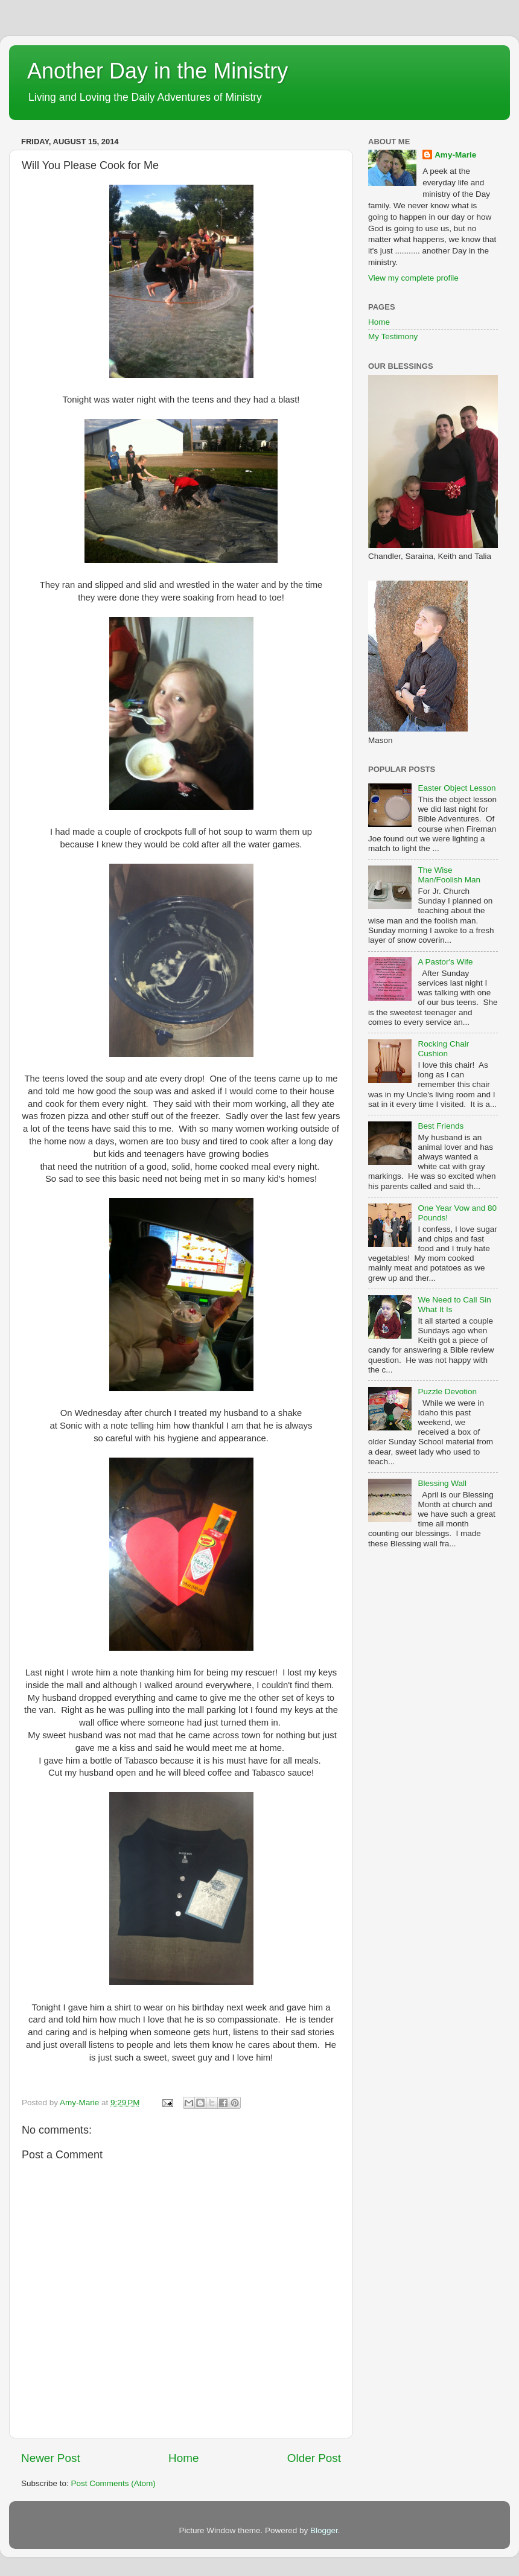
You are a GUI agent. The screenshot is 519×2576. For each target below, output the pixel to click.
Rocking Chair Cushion (443, 1048)
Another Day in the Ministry (157, 71)
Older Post (314, 2458)
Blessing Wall (442, 1483)
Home (183, 2458)
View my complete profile (413, 277)
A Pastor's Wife (445, 961)
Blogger (324, 2530)
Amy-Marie (455, 154)
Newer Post (50, 2458)
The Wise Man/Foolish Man (449, 875)
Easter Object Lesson (456, 787)
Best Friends (440, 1125)
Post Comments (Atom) (113, 2483)
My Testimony (393, 336)
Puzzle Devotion (447, 1391)
